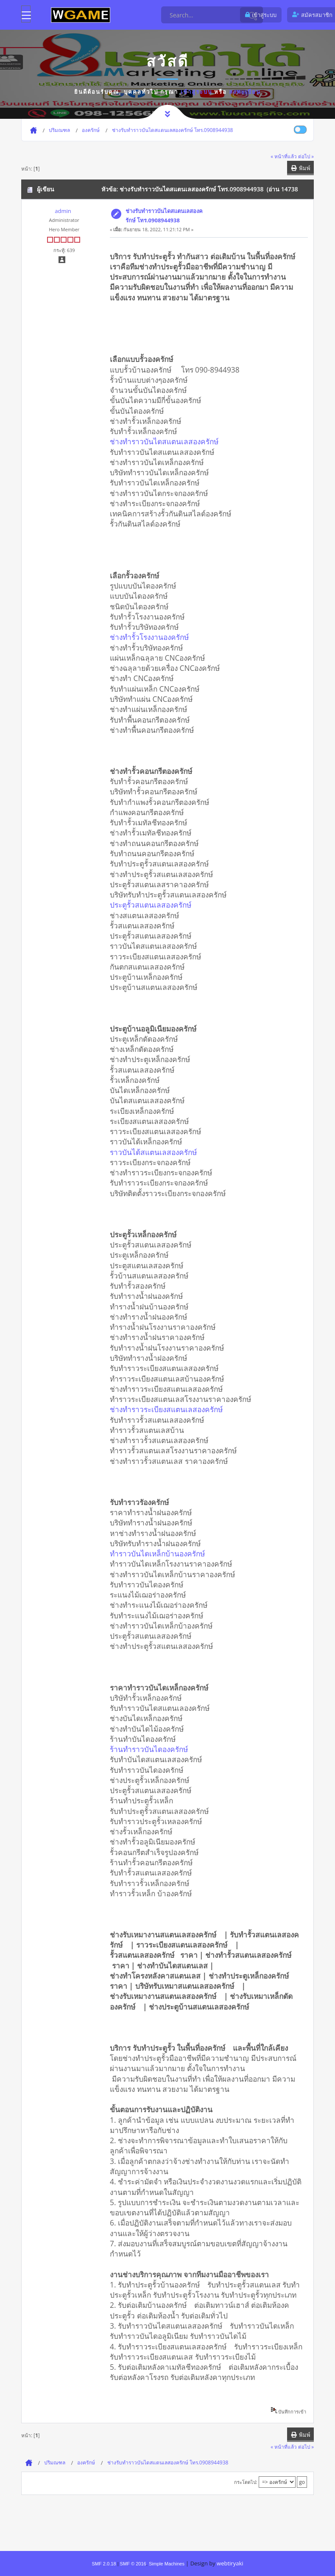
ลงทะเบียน (245, 91)
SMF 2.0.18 (104, 2563)
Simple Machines (166, 2563)
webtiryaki (230, 2563)
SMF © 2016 (133, 2563)
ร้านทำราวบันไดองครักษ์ (152, 1749)
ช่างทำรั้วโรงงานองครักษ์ (152, 637)
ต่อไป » (306, 156)
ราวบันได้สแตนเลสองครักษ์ (156, 1152)
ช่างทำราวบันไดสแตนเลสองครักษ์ (167, 441)
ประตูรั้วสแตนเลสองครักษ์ (153, 905)
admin (63, 211)
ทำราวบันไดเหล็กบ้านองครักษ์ (160, 1553)
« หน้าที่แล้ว (284, 156)
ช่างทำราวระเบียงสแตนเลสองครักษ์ (169, 1409)
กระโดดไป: (245, 2482)
